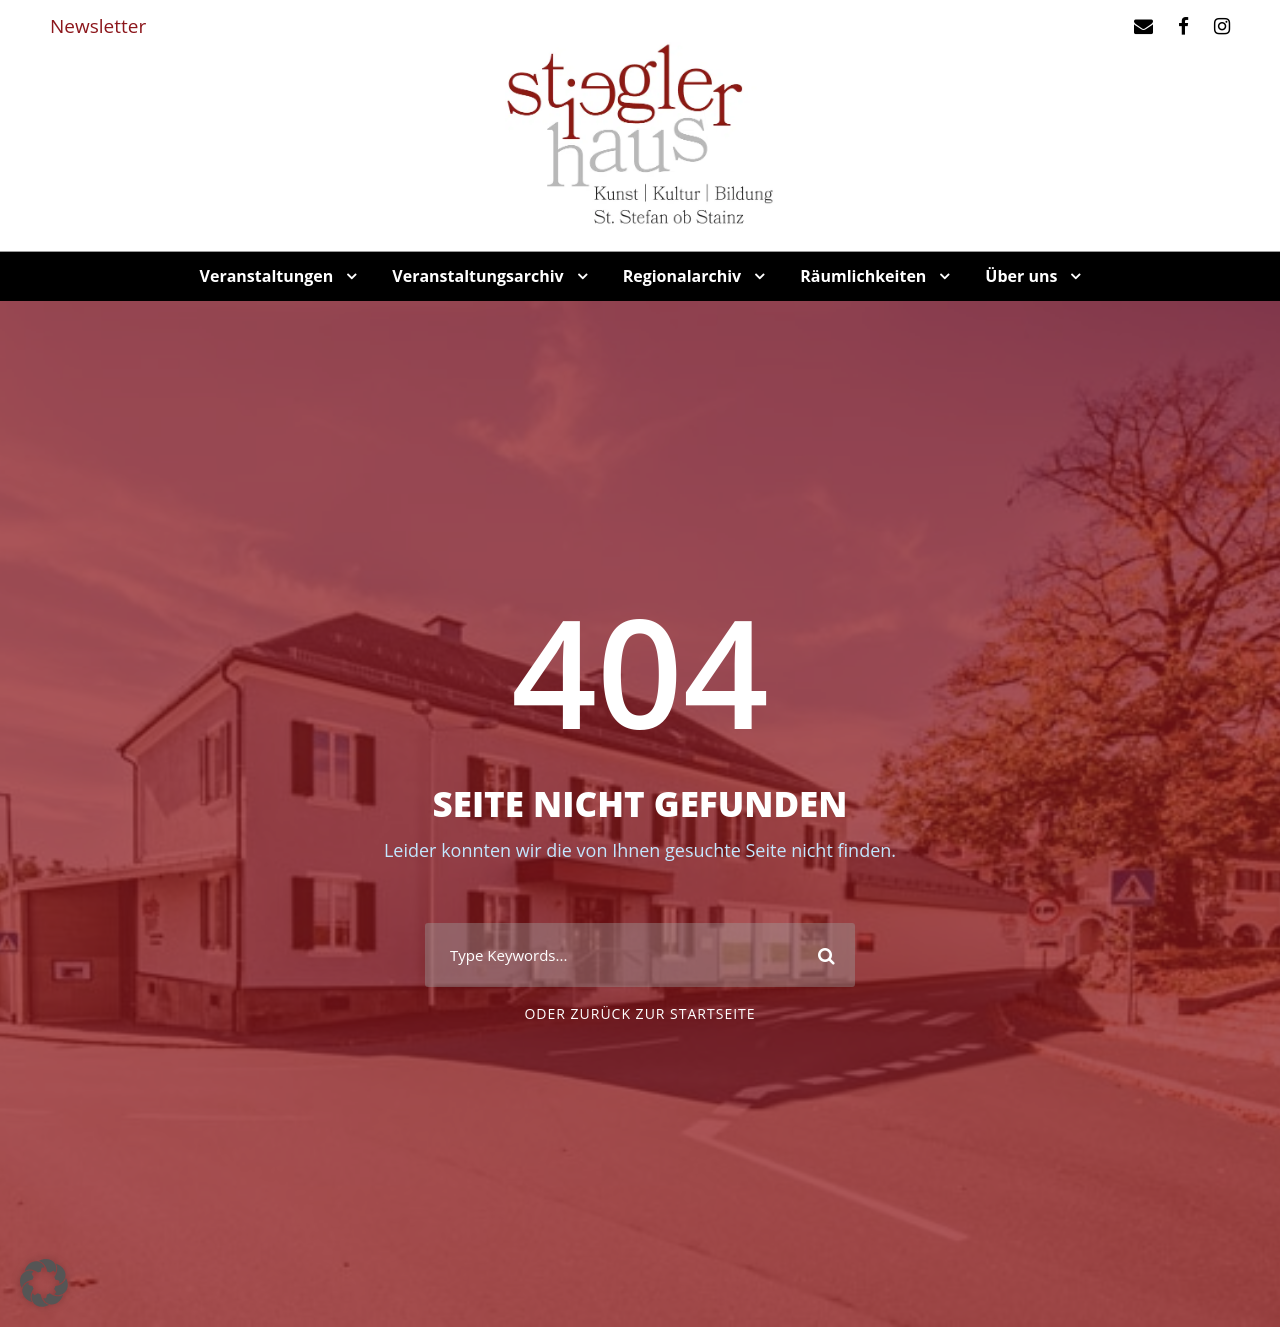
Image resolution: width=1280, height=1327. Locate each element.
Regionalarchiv (682, 276)
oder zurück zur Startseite (639, 1013)
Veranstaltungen (267, 276)
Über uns (1021, 276)
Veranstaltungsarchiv (477, 276)
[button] (44, 1283)
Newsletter (98, 26)
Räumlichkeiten (863, 276)
